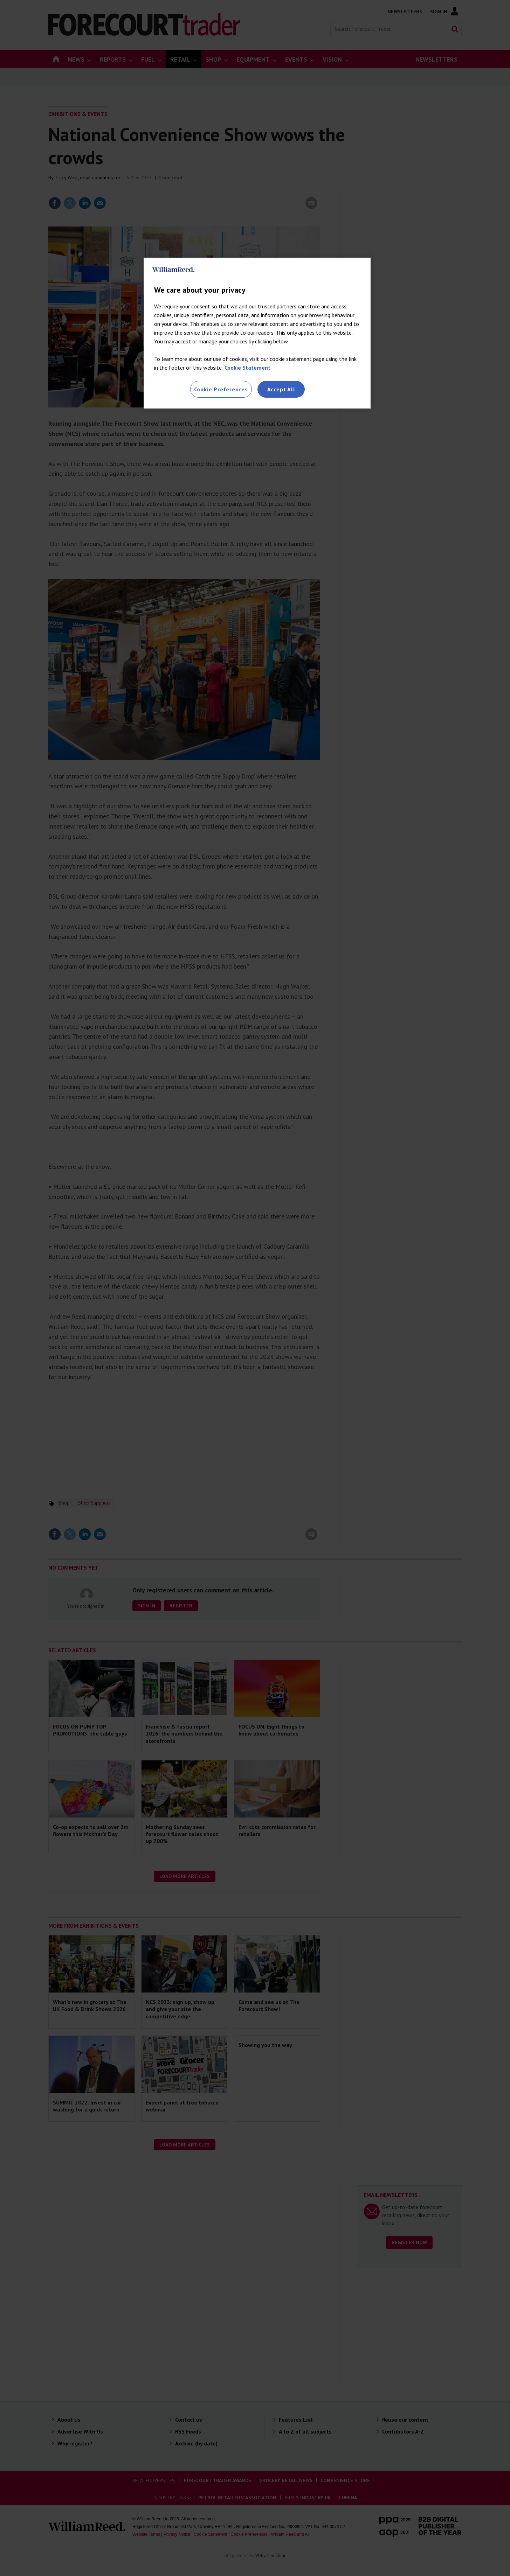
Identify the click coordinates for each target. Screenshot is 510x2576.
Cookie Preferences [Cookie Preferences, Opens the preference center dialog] (221, 389)
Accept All (281, 389)
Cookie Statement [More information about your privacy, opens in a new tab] (247, 367)
